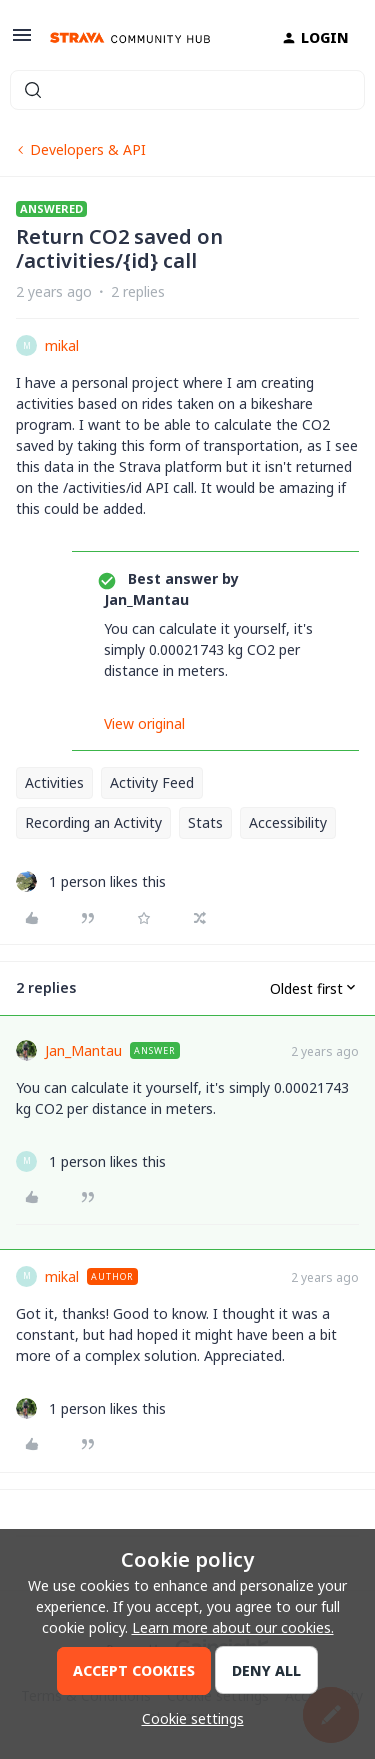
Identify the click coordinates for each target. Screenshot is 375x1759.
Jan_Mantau (83, 1050)
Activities (54, 782)
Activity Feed (152, 782)
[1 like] (91, 881)
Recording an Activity (93, 822)
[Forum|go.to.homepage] (130, 38)
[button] (22, 41)
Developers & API (88, 149)
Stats (205, 822)
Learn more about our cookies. (233, 1627)
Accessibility (288, 822)
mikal (62, 345)
